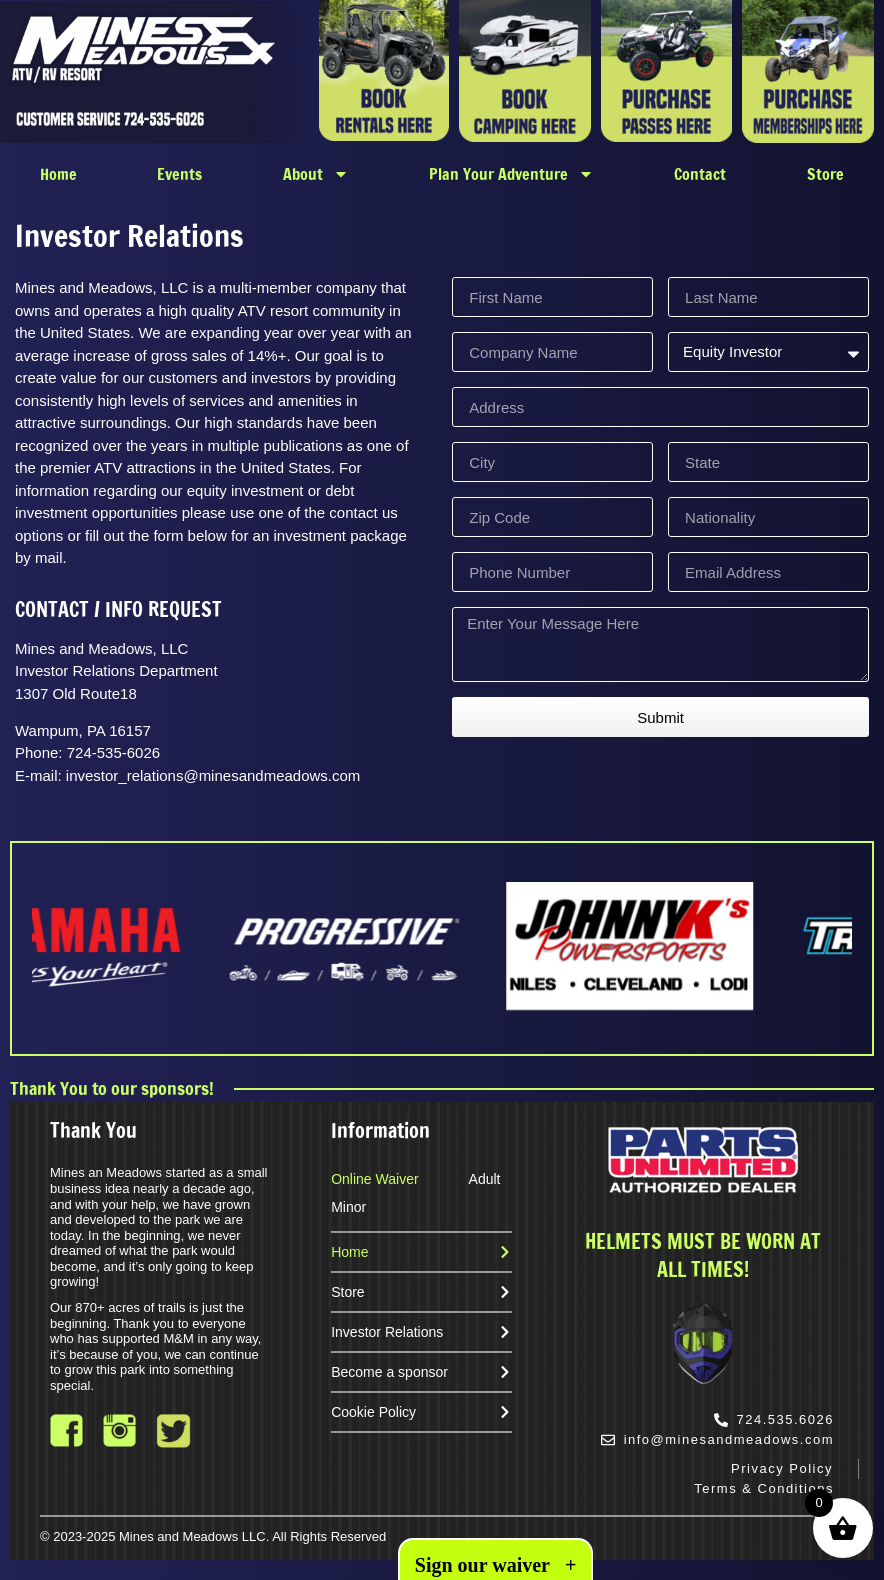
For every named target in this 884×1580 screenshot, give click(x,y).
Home (58, 174)
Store (825, 174)
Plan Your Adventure (511, 174)
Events (179, 174)
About (316, 174)
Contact (700, 174)
